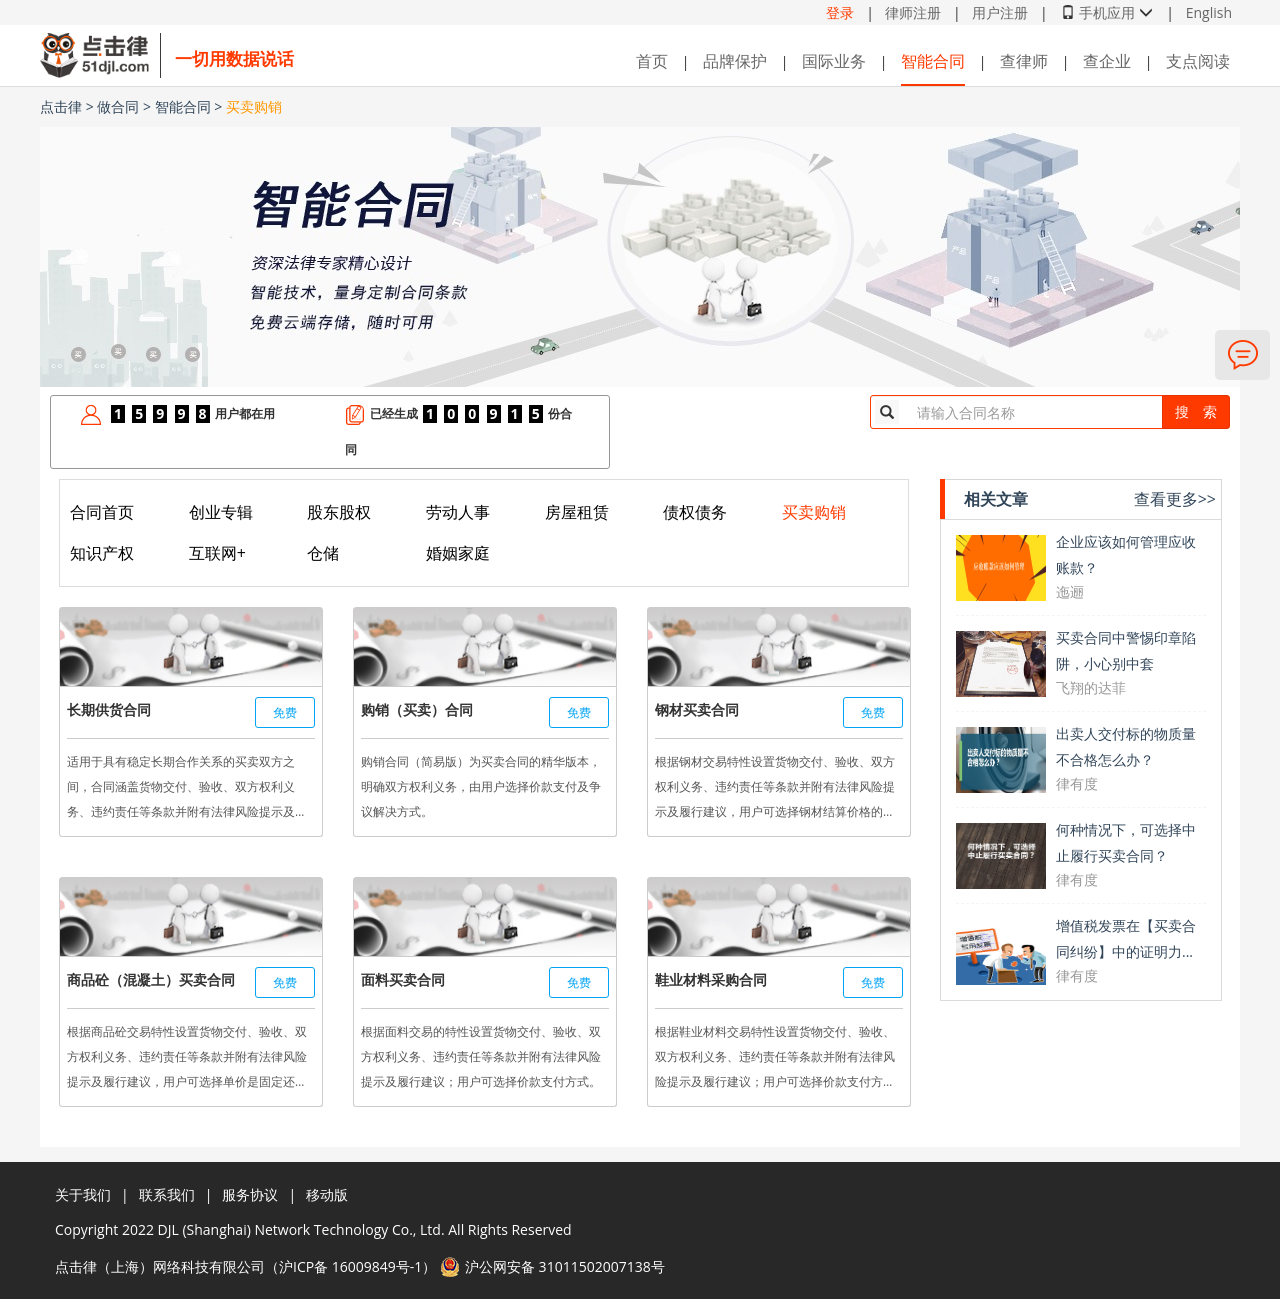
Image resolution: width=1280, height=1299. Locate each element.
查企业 (1107, 61)
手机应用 (1107, 12)
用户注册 (1000, 12)
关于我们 (83, 1194)
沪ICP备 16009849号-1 (350, 1266)
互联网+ (217, 553)
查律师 (1024, 61)
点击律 (61, 106)
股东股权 (339, 512)
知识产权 (102, 553)
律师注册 (913, 12)
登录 (840, 12)
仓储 (323, 553)
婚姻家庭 (458, 553)
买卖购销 (254, 106)
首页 (652, 61)
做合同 (118, 106)
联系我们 (167, 1194)
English (1209, 12)
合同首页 (102, 512)
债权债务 (695, 512)
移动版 (327, 1194)
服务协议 (250, 1194)
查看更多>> (1175, 499)
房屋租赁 (577, 512)
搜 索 (1196, 411)
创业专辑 (221, 512)
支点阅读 (1198, 61)
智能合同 (933, 61)
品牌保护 (735, 61)
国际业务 (834, 61)
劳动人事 (458, 512)
